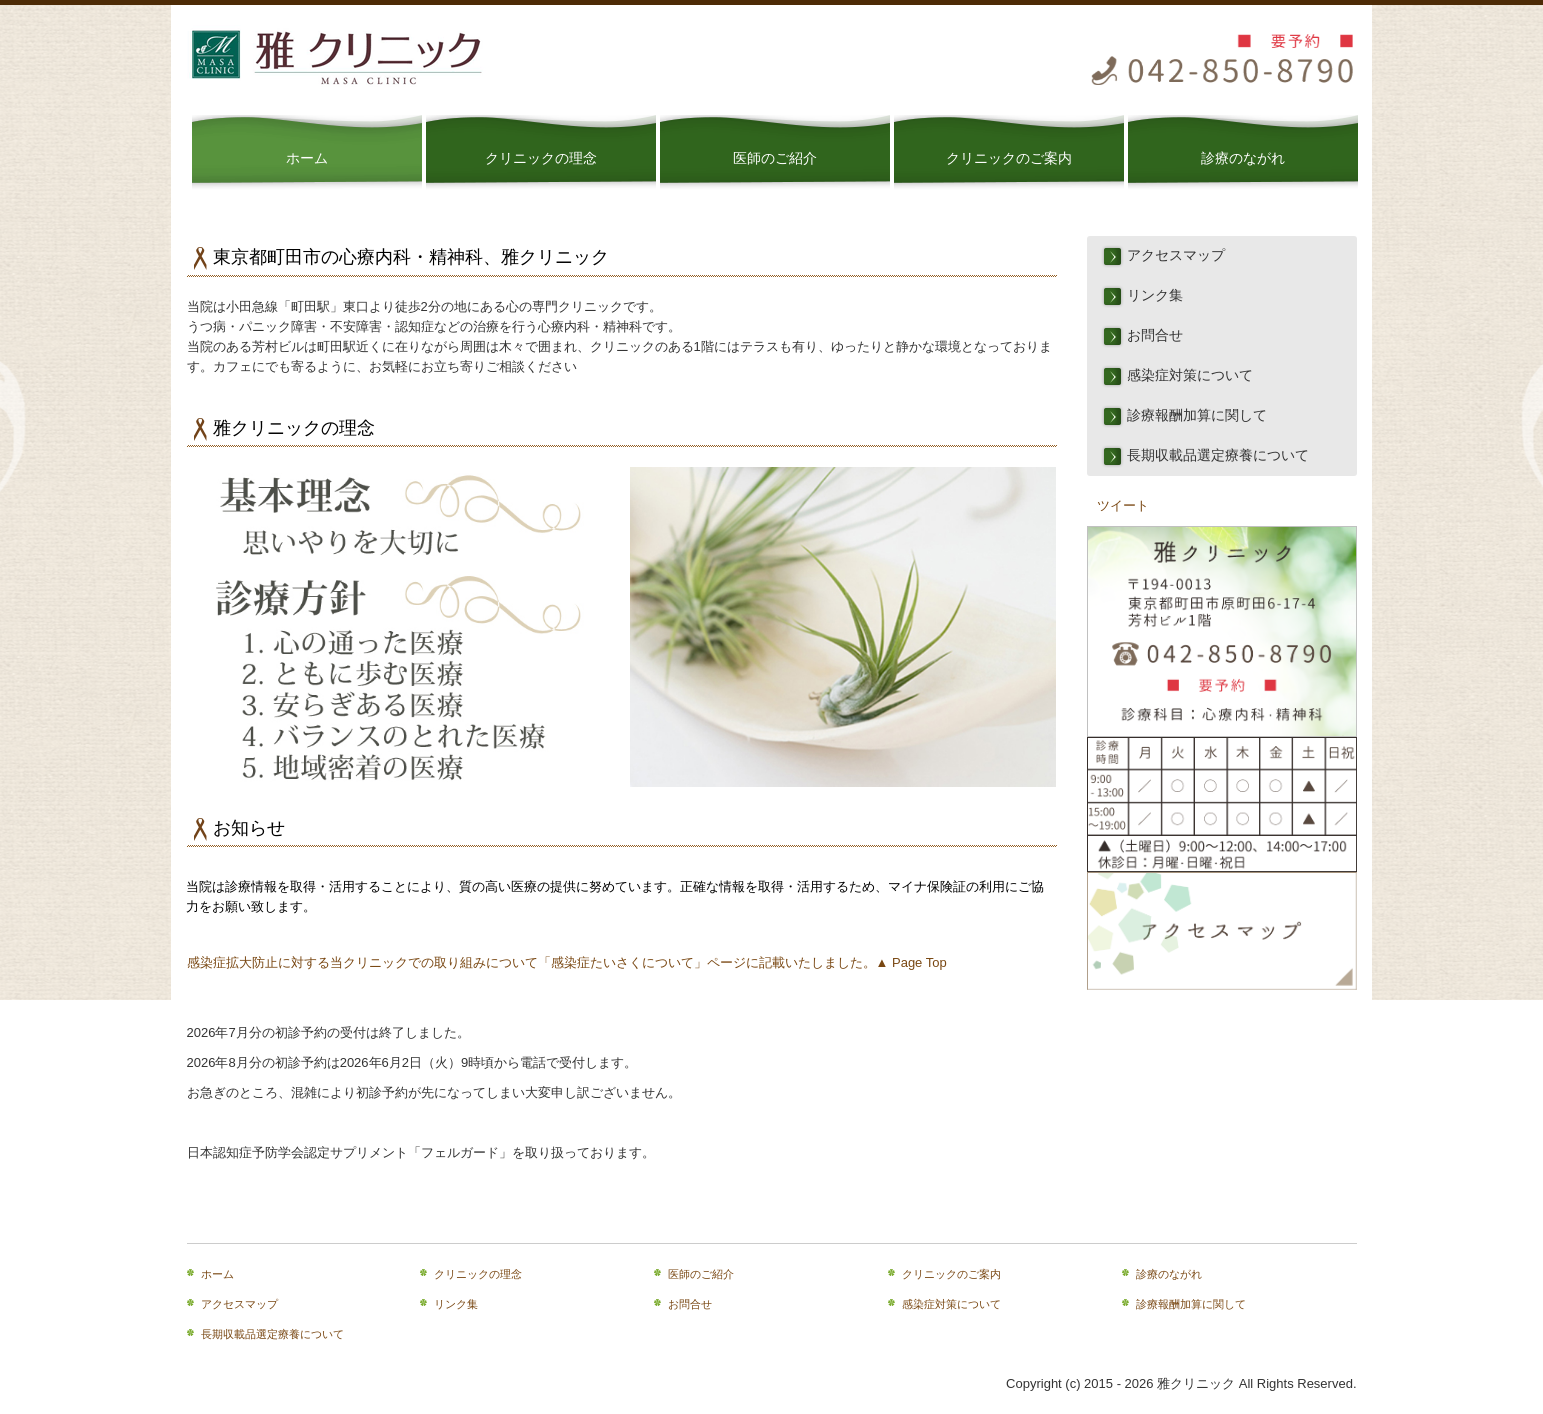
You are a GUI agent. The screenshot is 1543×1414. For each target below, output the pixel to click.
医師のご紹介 (775, 158)
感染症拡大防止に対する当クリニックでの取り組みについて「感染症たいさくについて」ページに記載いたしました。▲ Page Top (567, 962)
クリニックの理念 (541, 158)
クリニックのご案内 (1009, 158)
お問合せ (1155, 335)
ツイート (1123, 505)
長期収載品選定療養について (1218, 455)
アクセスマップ (1176, 255)
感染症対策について (1190, 375)
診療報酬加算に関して (1197, 415)
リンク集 (1155, 295)
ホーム (307, 158)
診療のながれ (1243, 158)
